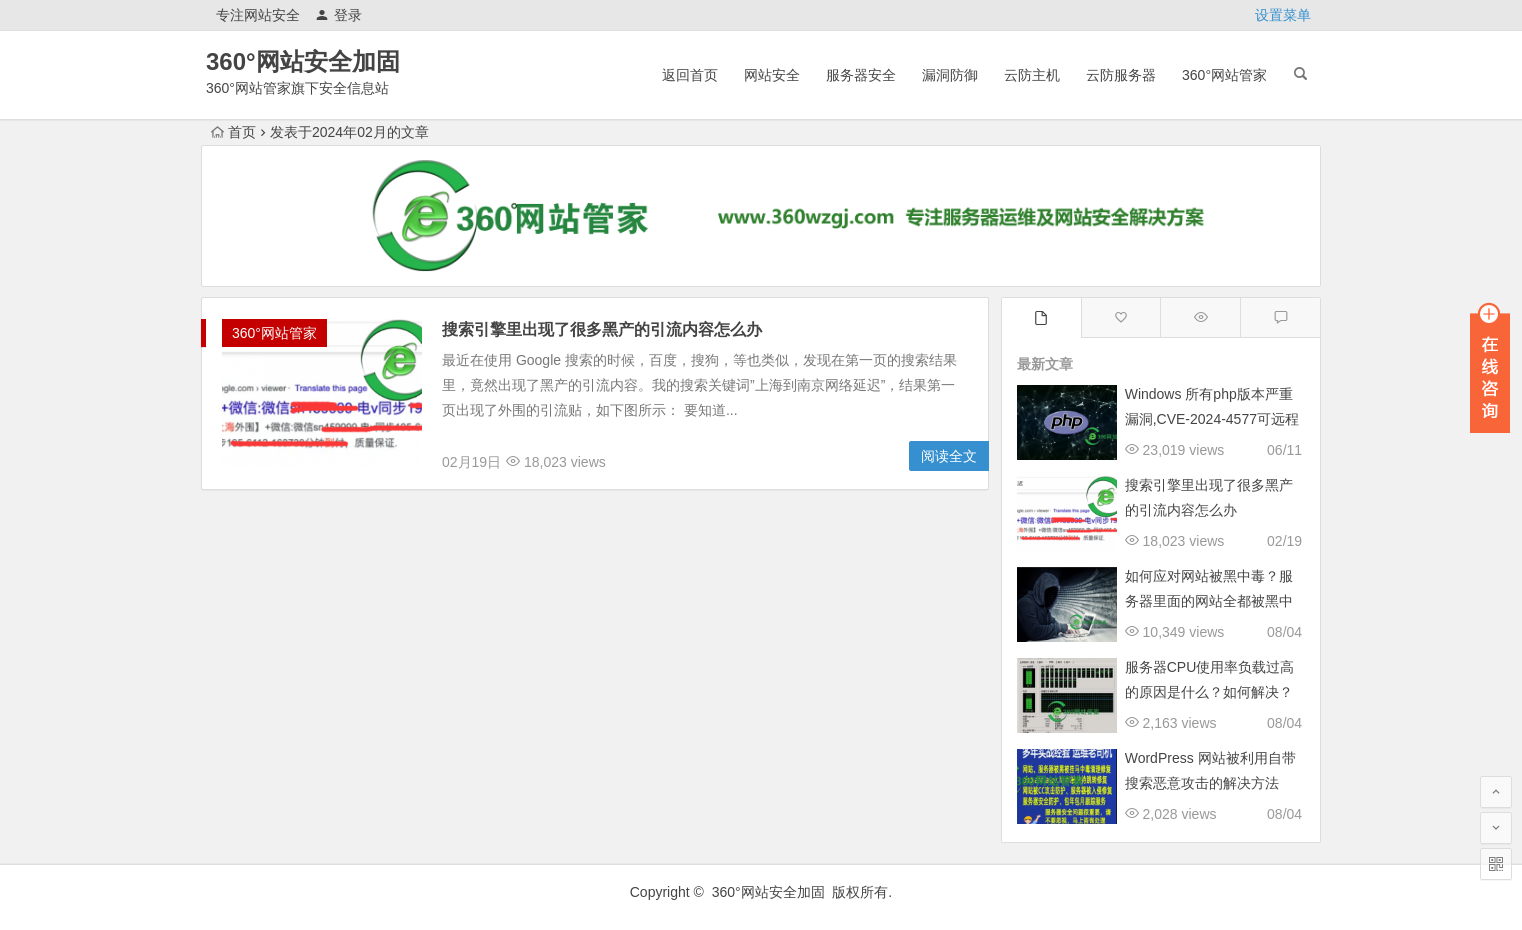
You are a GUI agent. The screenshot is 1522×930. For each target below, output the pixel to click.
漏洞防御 (950, 75)
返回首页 (690, 75)
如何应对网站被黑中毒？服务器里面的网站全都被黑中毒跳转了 (1209, 601)
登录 (338, 15)
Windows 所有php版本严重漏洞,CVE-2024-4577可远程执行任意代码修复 (1212, 419)
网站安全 (772, 75)
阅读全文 (949, 456)
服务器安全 (861, 75)
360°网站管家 (1224, 75)
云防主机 (1032, 75)
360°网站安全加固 (303, 61)
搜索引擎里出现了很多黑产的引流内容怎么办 (602, 329)
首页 (233, 132)
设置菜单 (1283, 15)
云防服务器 (1121, 75)
